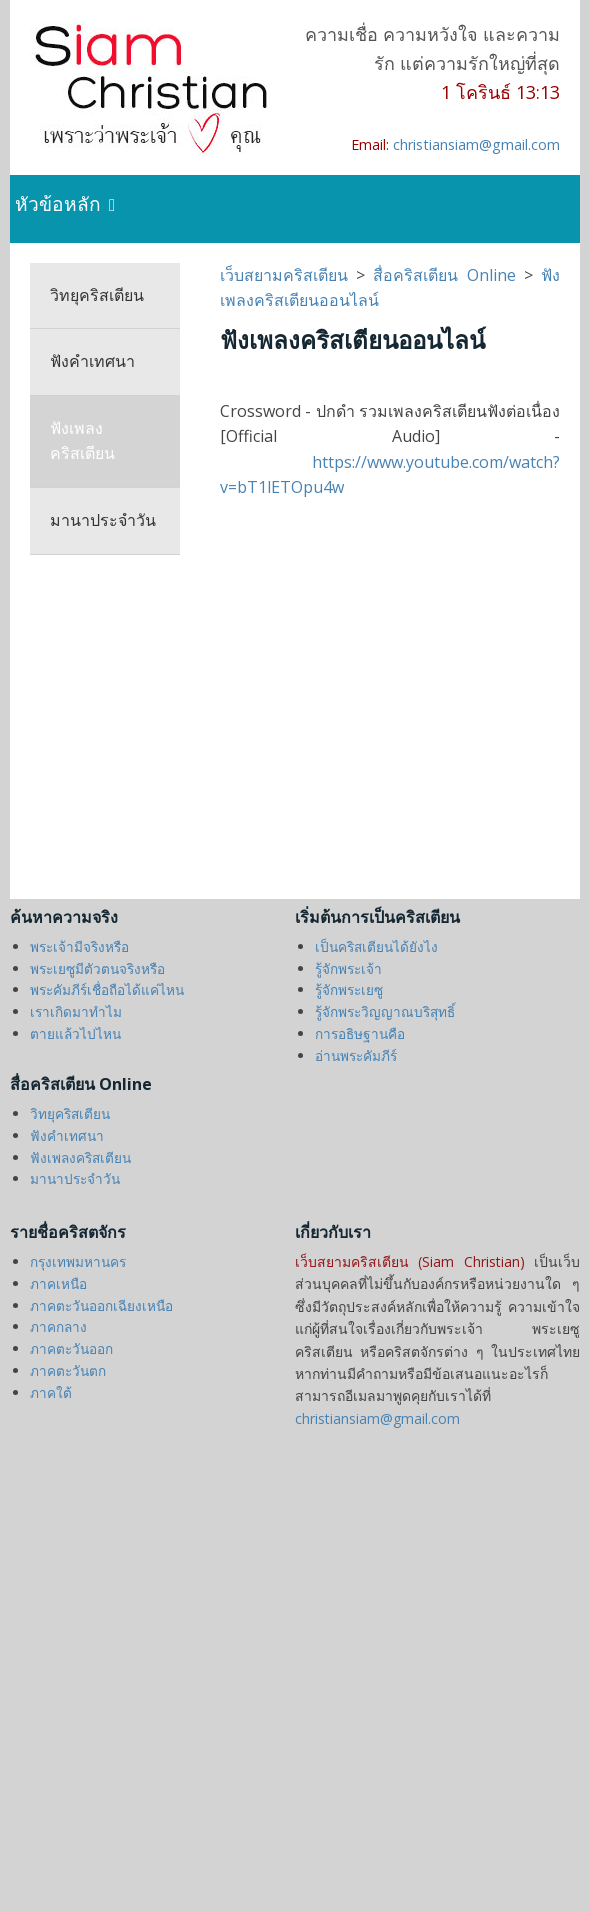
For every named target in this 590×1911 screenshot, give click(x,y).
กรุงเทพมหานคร (78, 1261)
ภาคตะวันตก (68, 1370)
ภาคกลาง (58, 1326)
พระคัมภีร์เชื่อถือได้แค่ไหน (107, 989)
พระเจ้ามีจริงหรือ (79, 946)
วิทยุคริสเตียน (97, 295)
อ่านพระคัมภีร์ (356, 1055)
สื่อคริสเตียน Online (444, 275)
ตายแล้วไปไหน (75, 1033)
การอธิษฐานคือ (360, 1033)
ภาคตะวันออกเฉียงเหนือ (101, 1305)
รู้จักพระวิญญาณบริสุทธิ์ (385, 1011)
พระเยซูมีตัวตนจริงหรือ (97, 968)
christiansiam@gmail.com (476, 144)
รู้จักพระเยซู (349, 989)
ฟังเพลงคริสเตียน (82, 441)
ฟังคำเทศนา (92, 361)
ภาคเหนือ (58, 1283)
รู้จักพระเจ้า (348, 968)
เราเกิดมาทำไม (76, 1011)
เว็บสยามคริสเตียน (288, 275)
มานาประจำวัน (103, 520)
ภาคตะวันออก (71, 1348)
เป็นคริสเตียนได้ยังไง (376, 946)
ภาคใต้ (51, 1392)
